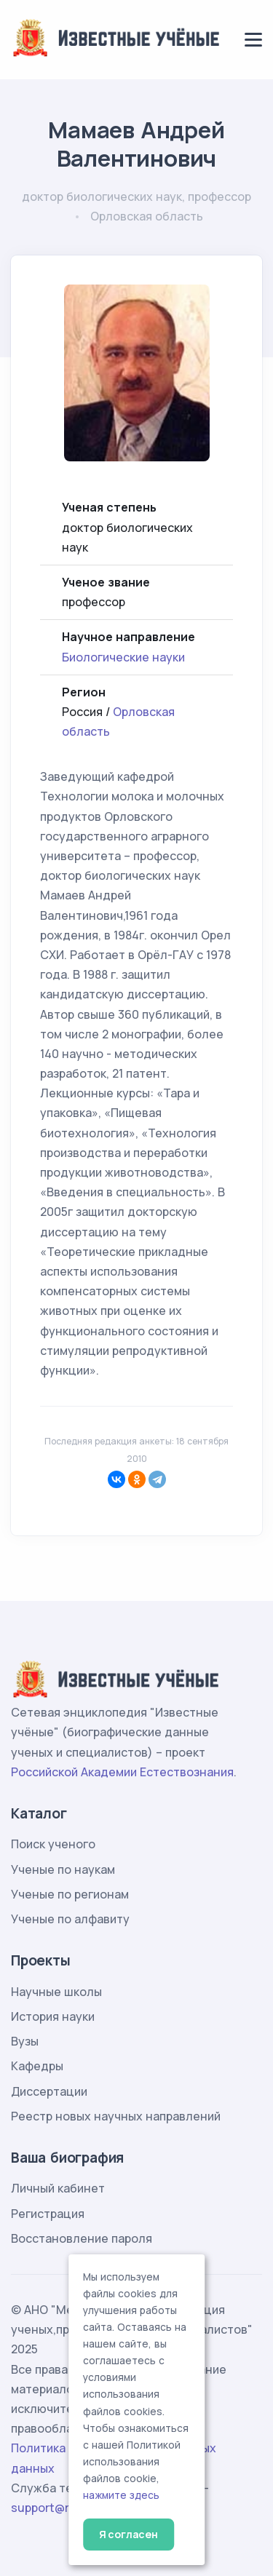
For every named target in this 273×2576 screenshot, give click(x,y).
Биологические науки (123, 657)
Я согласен (128, 2534)
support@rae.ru (54, 2508)
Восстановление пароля (81, 2238)
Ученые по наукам (63, 1869)
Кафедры (37, 2066)
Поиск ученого (53, 1844)
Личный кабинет (58, 2188)
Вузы (25, 2041)
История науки (53, 2016)
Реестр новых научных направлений (116, 2116)
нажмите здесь (121, 2495)
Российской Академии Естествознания (122, 1772)
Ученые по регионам (70, 1894)
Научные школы (56, 1992)
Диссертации (49, 2091)
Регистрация (47, 2214)
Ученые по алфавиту (70, 1919)
